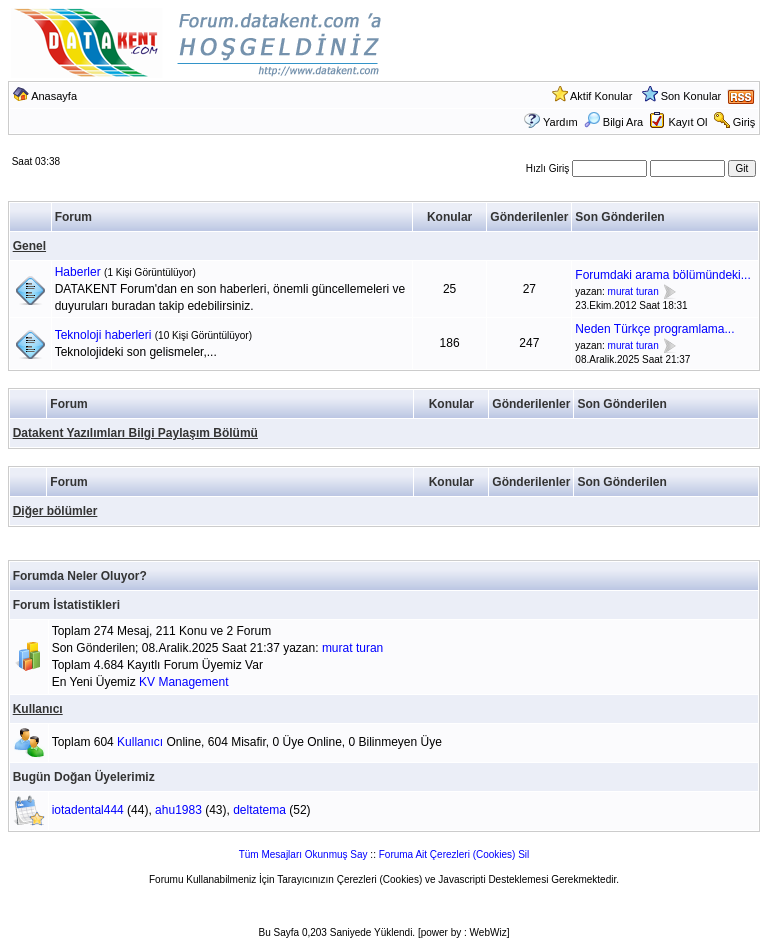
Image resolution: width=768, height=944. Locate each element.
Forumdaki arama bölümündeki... (662, 275)
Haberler (78, 272)
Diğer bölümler (55, 511)
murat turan (633, 291)
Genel (29, 246)
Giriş (744, 122)
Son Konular (691, 96)
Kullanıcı (38, 709)
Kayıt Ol (687, 122)
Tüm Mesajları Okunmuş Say (303, 854)
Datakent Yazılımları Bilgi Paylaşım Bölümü (135, 433)
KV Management (183, 682)
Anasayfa (54, 96)
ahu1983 (178, 810)
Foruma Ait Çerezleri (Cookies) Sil (454, 854)
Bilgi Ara (613, 122)
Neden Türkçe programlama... (654, 329)
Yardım (560, 122)
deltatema (259, 810)
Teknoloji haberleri (103, 335)
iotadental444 (88, 810)
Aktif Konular (601, 96)
